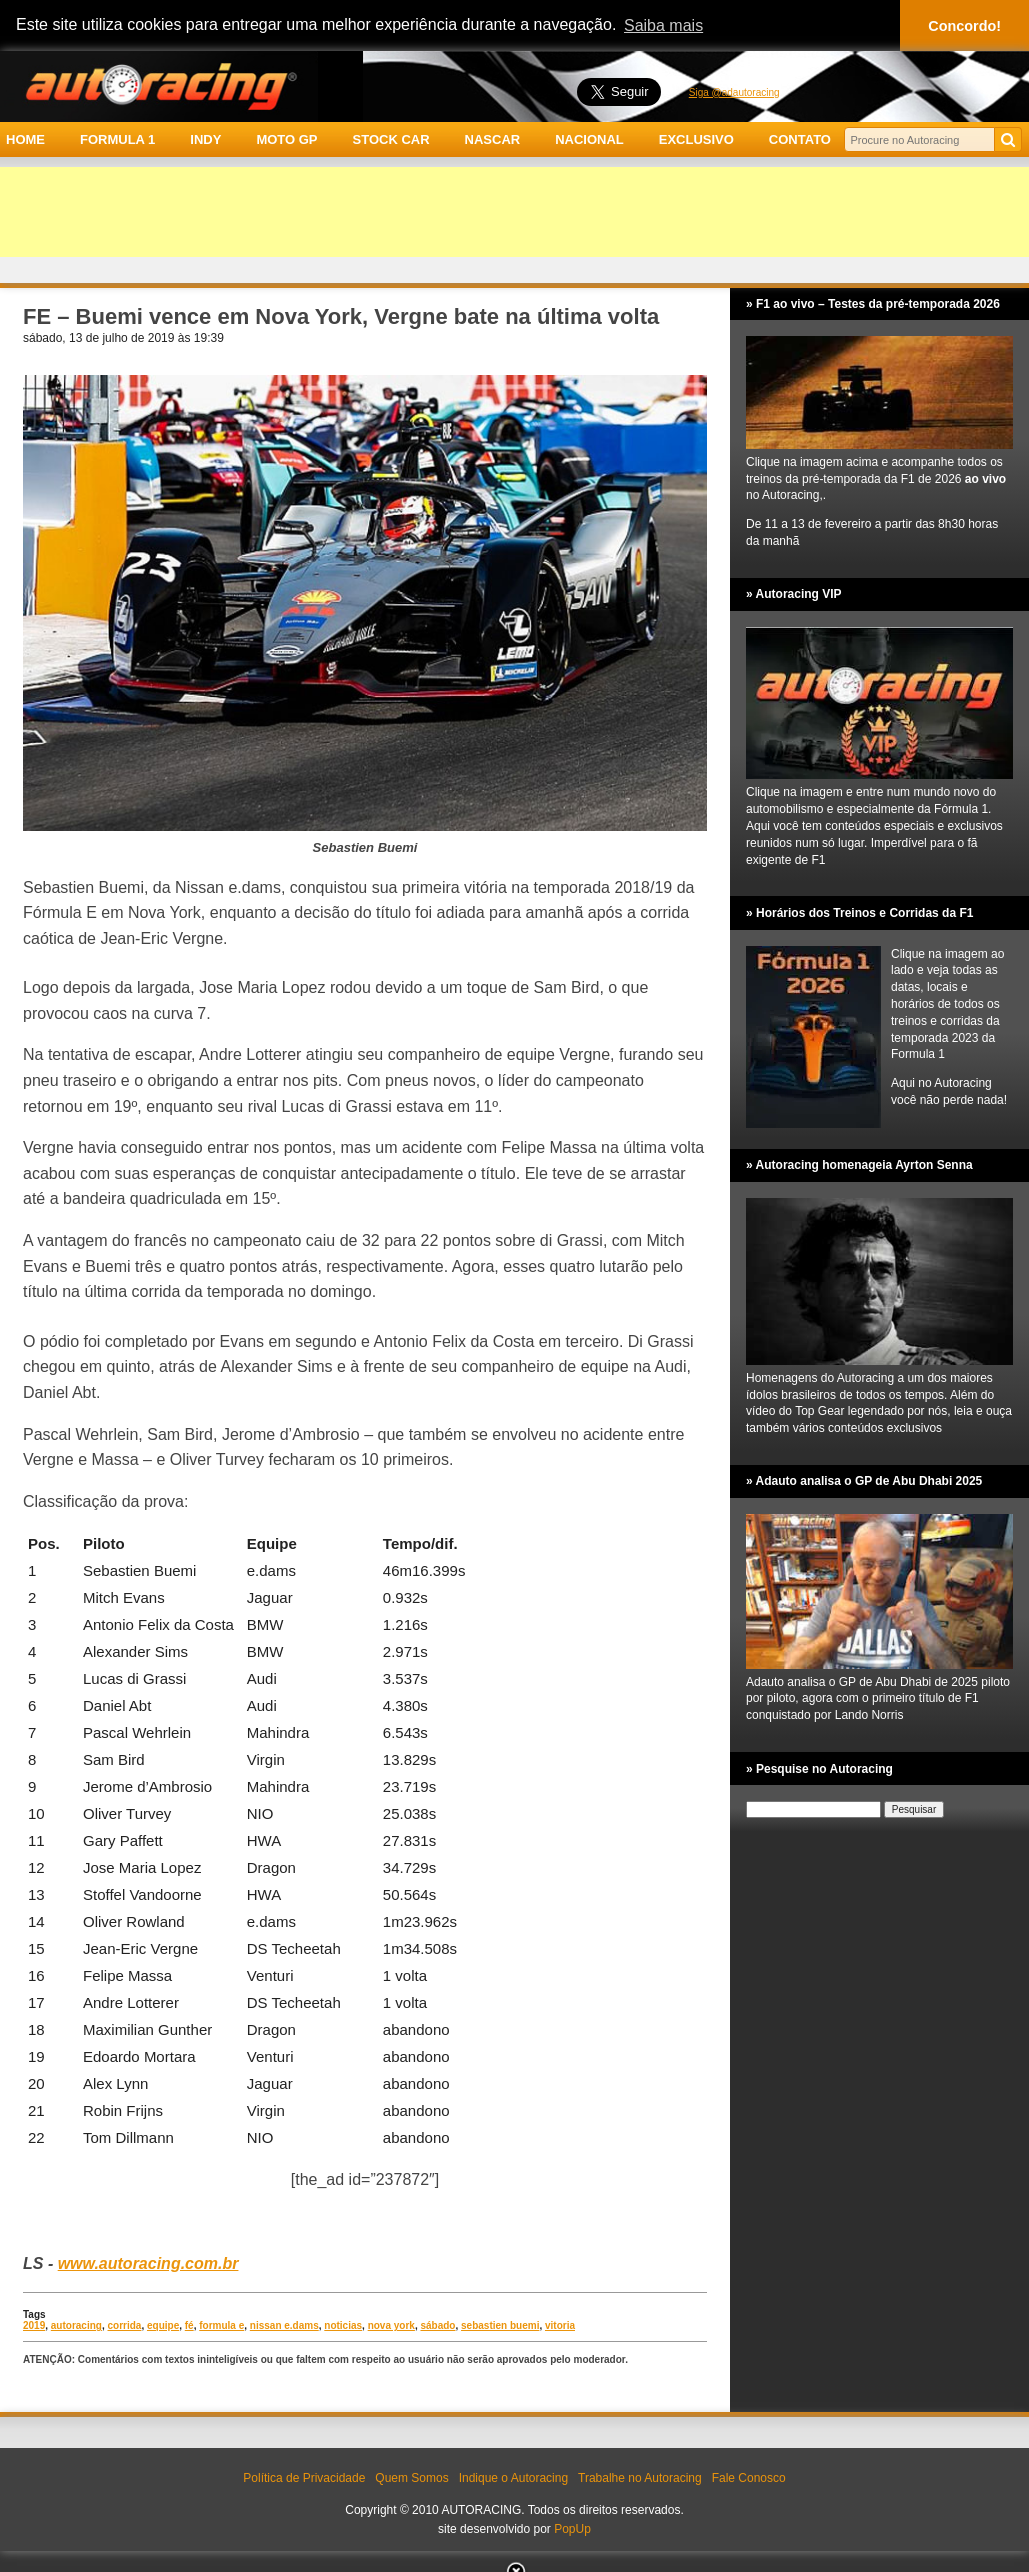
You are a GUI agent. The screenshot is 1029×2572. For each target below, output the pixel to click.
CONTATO (800, 139)
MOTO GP (286, 139)
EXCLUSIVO (696, 139)
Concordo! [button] (964, 26)
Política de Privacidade (304, 2478)
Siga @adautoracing (734, 92)
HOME (25, 139)
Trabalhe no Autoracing (640, 2478)
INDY (205, 139)
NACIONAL (589, 139)
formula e (221, 2325)
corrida (125, 2325)
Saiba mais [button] (663, 25)
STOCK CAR (391, 139)
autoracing (76, 2325)
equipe (163, 2325)
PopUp (572, 2529)
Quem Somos (411, 2478)
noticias (343, 2325)
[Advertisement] (514, 212)
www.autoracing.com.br (148, 2263)
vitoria (560, 2325)
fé (189, 2325)
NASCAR (493, 139)
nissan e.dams (284, 2325)
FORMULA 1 (117, 139)
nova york (391, 2325)
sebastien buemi (500, 2325)
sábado (437, 2325)
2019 (34, 2325)
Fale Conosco (749, 2478)
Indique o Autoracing (513, 2478)
